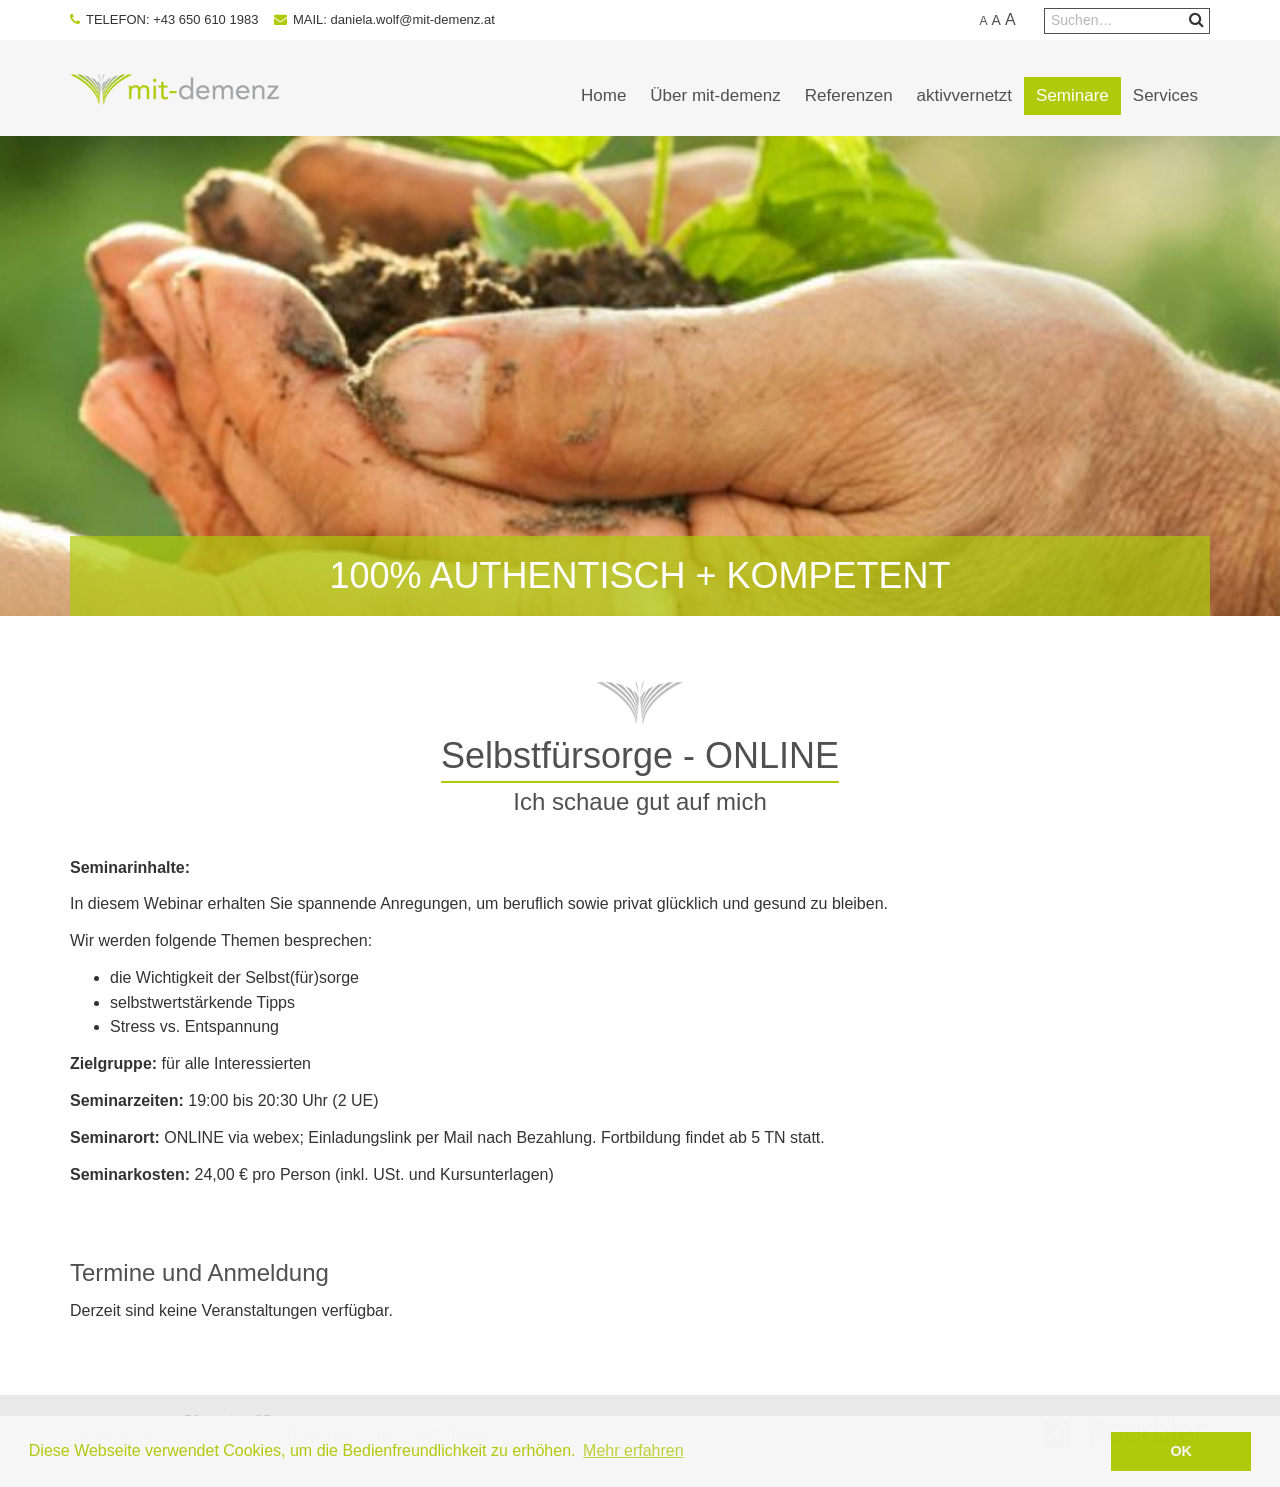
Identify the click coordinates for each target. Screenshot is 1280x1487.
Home (603, 95)
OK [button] (1181, 1451)
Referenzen (849, 95)
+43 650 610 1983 (205, 19)
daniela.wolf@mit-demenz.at (413, 19)
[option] (640, 376)
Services (1165, 95)
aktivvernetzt (964, 95)
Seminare (1072, 95)
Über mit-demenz (715, 95)
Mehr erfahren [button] (633, 1450)
